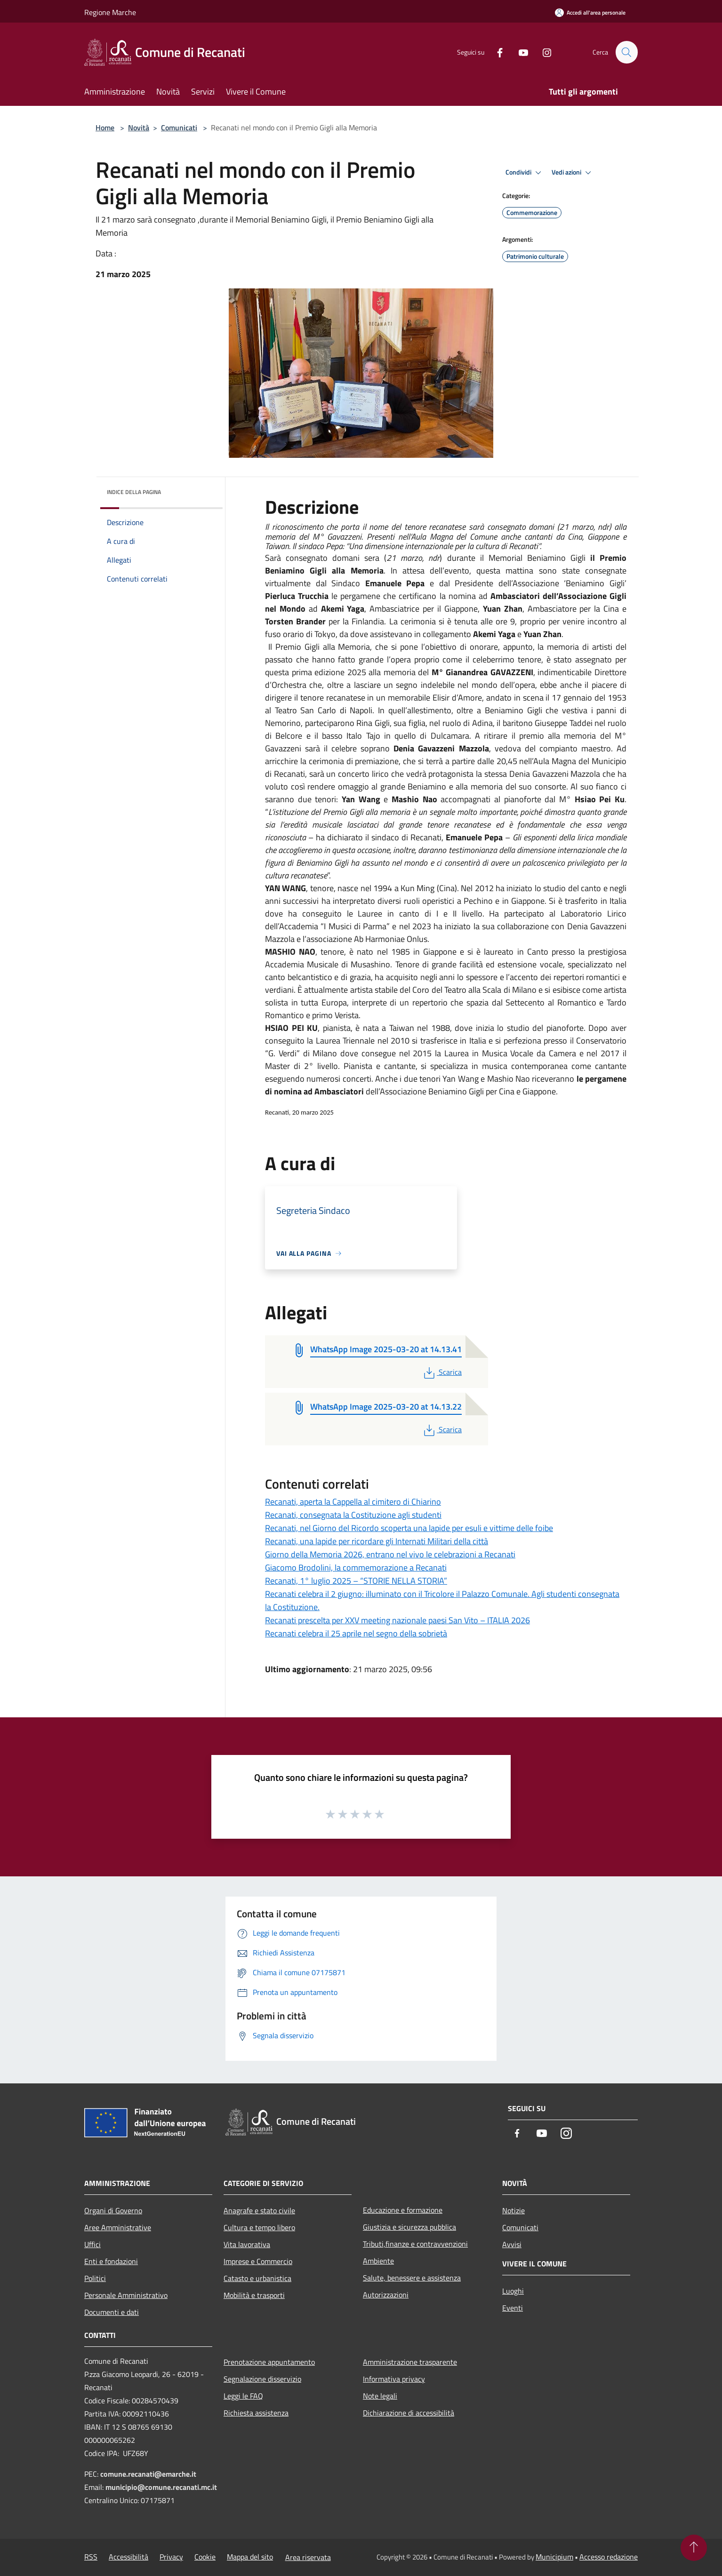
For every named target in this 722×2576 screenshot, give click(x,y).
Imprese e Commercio (258, 2261)
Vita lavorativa (247, 2244)
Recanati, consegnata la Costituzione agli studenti (353, 1514)
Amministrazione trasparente (410, 2362)
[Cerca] (626, 52)
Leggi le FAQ (243, 2395)
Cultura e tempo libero (259, 2227)
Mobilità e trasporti (254, 2295)
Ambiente (378, 2260)
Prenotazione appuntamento (269, 2362)
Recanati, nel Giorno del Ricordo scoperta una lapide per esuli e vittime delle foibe (409, 1528)
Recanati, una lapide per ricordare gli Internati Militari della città (376, 1541)
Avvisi (511, 2244)
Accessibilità (128, 2556)
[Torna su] (694, 2548)
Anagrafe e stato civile (259, 2210)
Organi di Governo (113, 2210)
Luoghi (513, 2291)
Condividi (524, 172)
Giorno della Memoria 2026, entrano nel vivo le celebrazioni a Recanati (390, 1554)
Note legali (380, 2395)
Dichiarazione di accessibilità (408, 2412)
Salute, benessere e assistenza (412, 2277)
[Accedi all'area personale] (590, 12)
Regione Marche (110, 12)
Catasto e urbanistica (257, 2278)
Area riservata (308, 2557)
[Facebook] (495, 52)
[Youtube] (519, 52)
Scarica (442, 1372)
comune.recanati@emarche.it (148, 2474)
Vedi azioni (573, 172)
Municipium (554, 2556)
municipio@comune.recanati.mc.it (161, 2487)
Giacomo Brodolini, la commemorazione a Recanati (356, 1567)
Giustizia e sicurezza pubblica (409, 2227)
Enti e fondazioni (111, 2261)
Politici (95, 2278)
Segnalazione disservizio (262, 2379)
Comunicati (179, 127)
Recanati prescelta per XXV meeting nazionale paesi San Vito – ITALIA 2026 (397, 1620)
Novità (138, 127)
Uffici (92, 2244)
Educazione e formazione (402, 2210)
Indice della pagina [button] (134, 491)
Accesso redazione (608, 2556)
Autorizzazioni (386, 2294)
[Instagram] (542, 52)
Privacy (171, 2556)
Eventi (512, 2307)
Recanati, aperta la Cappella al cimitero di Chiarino (353, 1501)
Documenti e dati (111, 2312)
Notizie (513, 2210)
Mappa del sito (250, 2556)
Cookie (205, 2556)
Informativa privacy (394, 2379)
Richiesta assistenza (256, 2412)
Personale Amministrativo (126, 2295)
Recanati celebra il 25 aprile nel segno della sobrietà (356, 1633)
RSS (90, 2556)
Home (105, 127)
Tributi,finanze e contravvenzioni (415, 2243)
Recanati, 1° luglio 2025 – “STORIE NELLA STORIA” (356, 1580)
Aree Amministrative (117, 2227)
